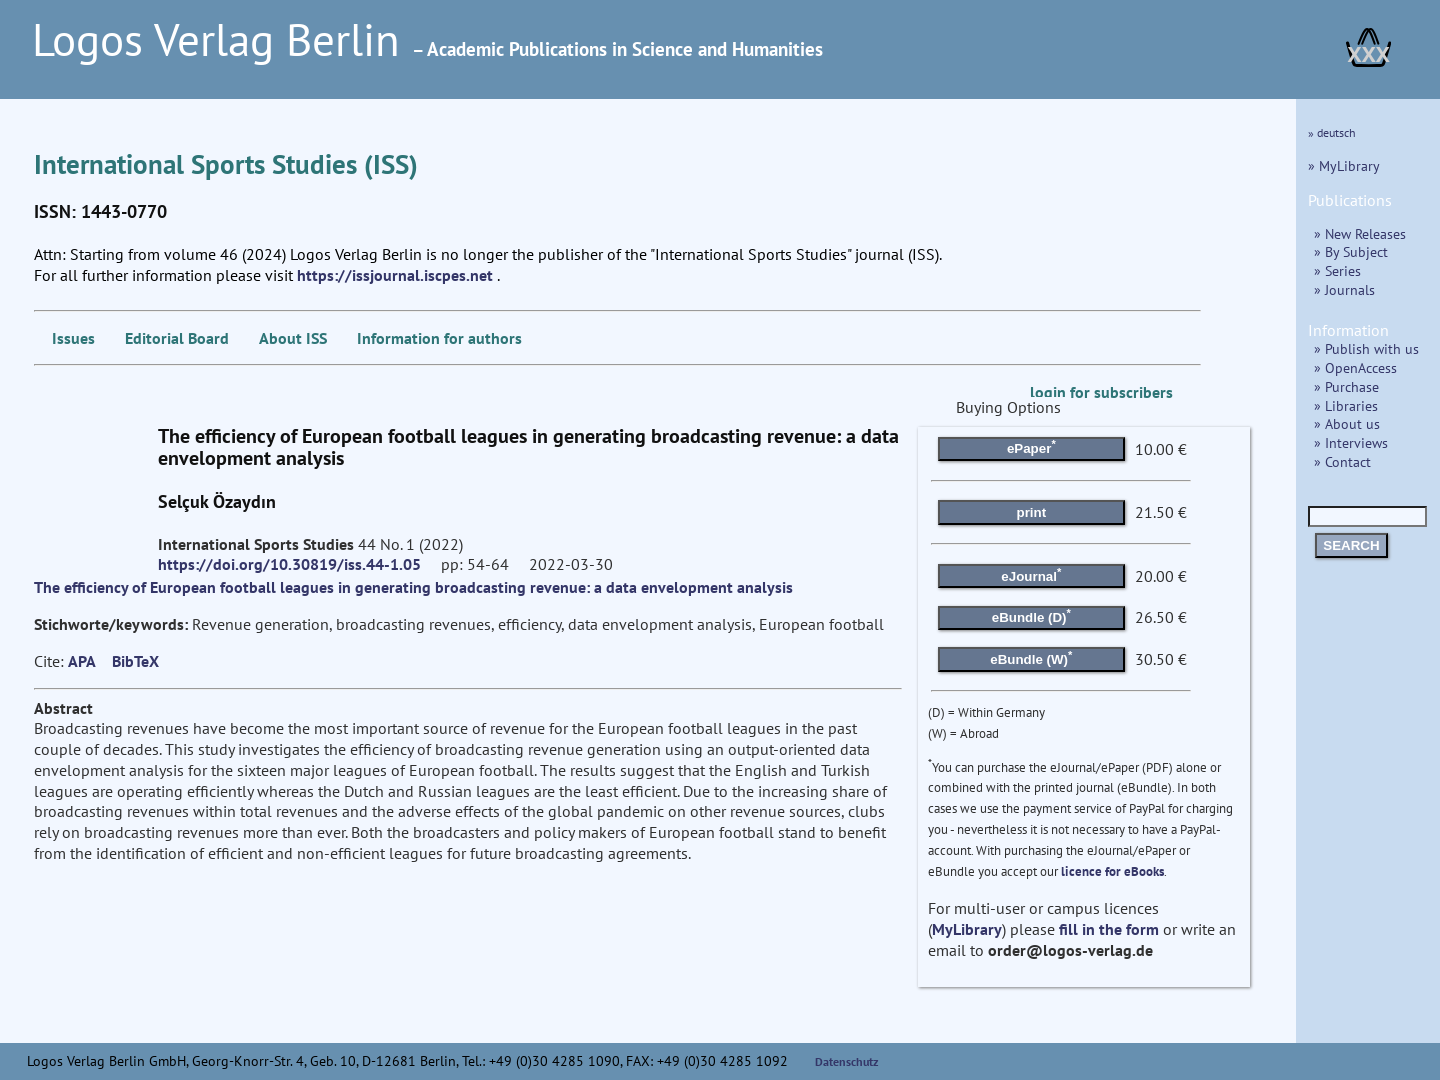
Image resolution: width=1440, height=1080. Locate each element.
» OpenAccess (1355, 367)
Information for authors (439, 338)
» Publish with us (1366, 348)
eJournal (1031, 574)
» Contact (1342, 461)
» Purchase (1346, 386)
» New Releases (1360, 233)
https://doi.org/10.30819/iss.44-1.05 (289, 564)
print (1032, 512)
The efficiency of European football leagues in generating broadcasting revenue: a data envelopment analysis (413, 587)
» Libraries (1346, 405)
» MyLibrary (1344, 165)
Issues (73, 338)
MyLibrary (967, 929)
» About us (1347, 423)
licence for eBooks (1112, 871)
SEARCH (1351, 545)
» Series (1337, 270)
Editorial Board (177, 338)
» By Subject (1351, 251)
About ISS (293, 338)
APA (82, 661)
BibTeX (135, 661)
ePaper (1031, 447)
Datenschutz (847, 1061)
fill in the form (1109, 929)
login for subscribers (1101, 392)
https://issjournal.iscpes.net (395, 275)
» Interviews (1351, 442)
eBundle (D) (1031, 616)
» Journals (1344, 289)
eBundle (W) (1031, 657)
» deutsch (1332, 132)
